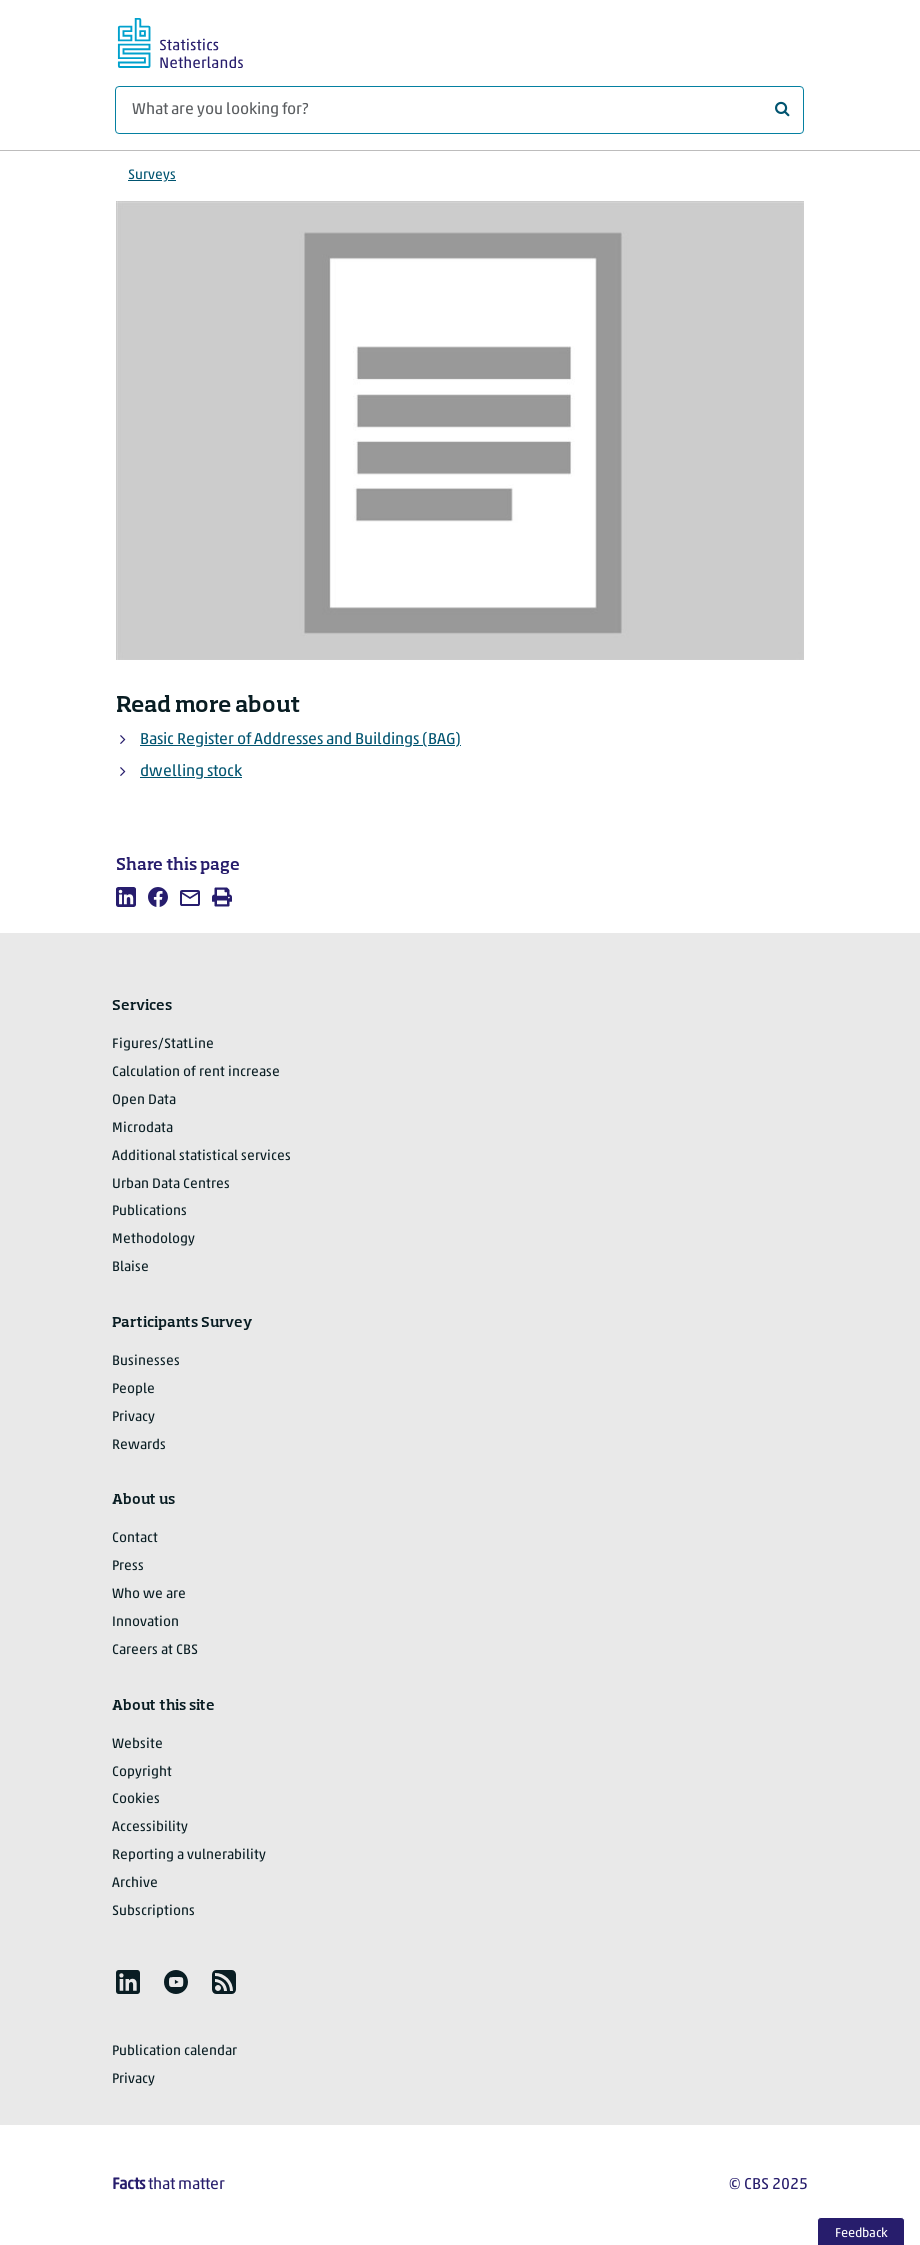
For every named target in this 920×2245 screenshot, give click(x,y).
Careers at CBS (155, 1650)
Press (128, 1566)
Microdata (142, 1128)
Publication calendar (174, 2051)
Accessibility (150, 1827)
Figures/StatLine (163, 1044)
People (133, 1389)
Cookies (136, 1799)
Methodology (153, 1239)
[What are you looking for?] (459, 110)
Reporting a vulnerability (189, 1855)
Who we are (149, 1594)
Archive (135, 1883)
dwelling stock (191, 772)
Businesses (146, 1361)
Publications (149, 1211)
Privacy (133, 1417)
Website (137, 1744)
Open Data (144, 1100)
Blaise (130, 1267)
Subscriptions (153, 1911)
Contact (135, 1538)
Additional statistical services (201, 1156)
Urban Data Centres (171, 1184)
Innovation (145, 1622)
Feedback (861, 2233)
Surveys (152, 175)
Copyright (142, 1772)
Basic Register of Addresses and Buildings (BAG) (300, 740)
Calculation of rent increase (196, 1072)
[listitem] (126, 897)
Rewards (139, 1445)
